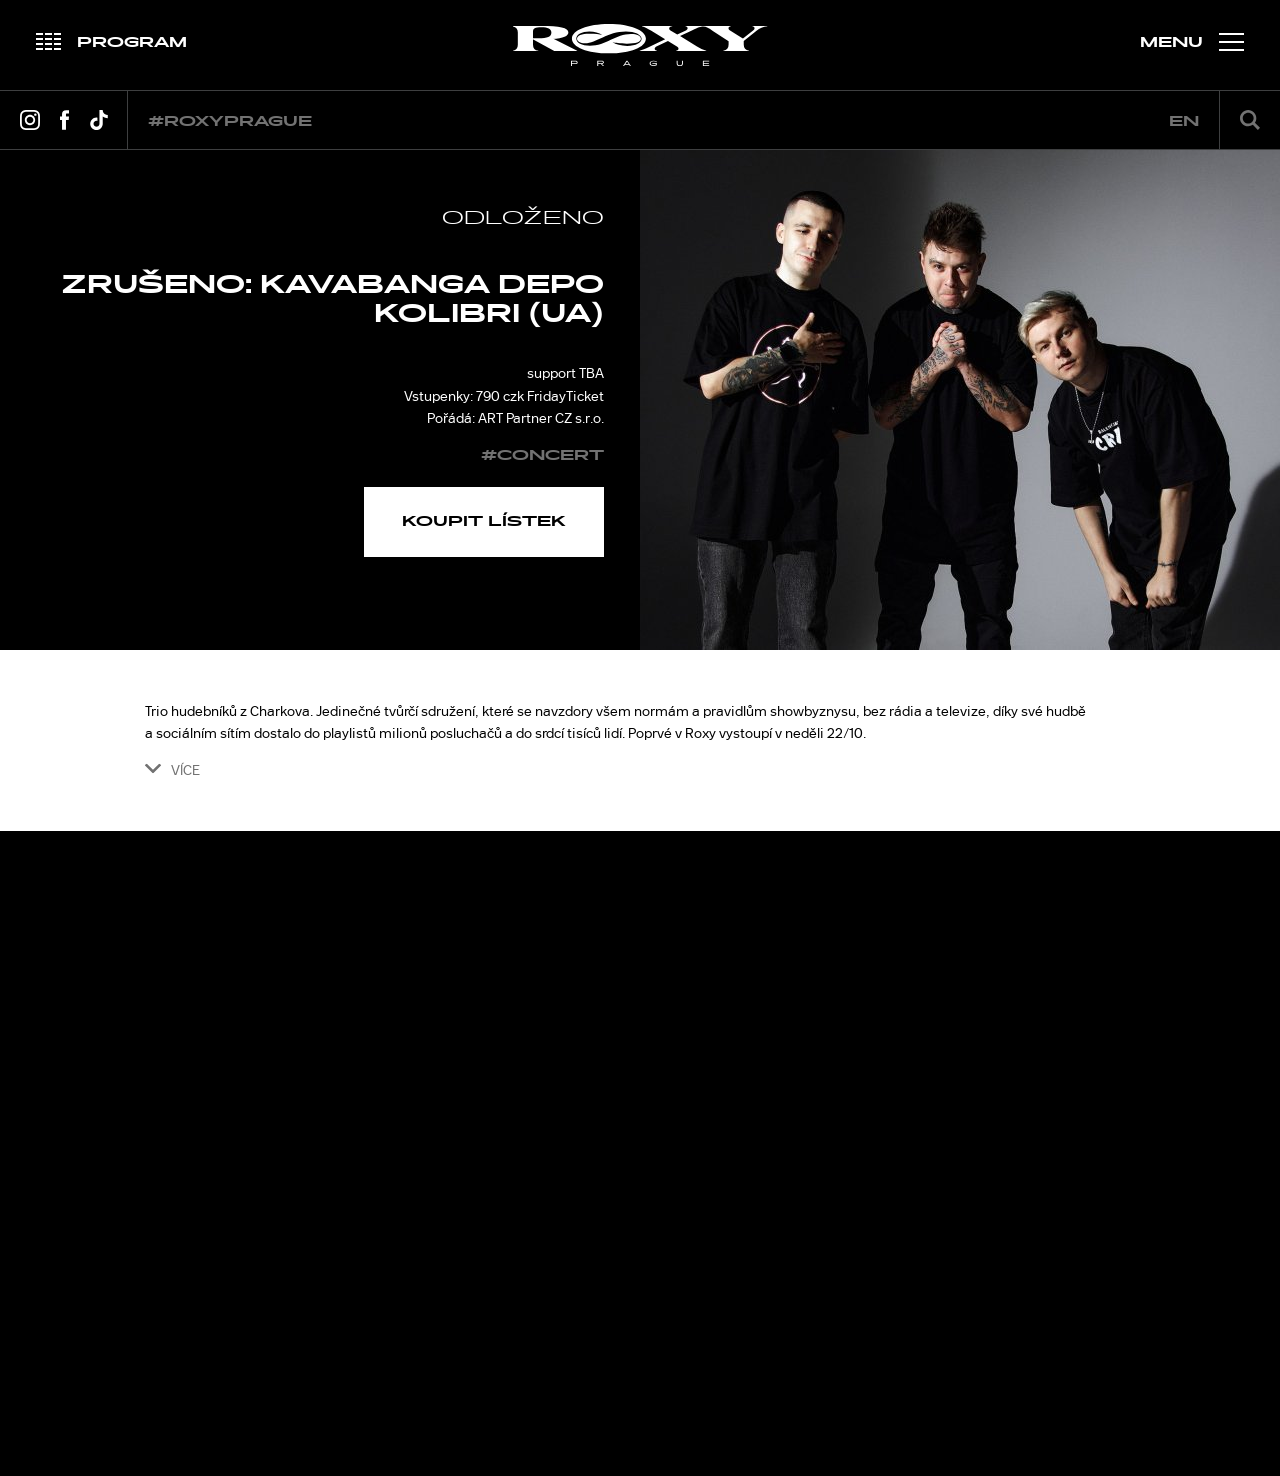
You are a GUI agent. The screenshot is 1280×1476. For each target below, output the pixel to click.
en (1184, 121)
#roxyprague (230, 121)
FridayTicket (565, 396)
